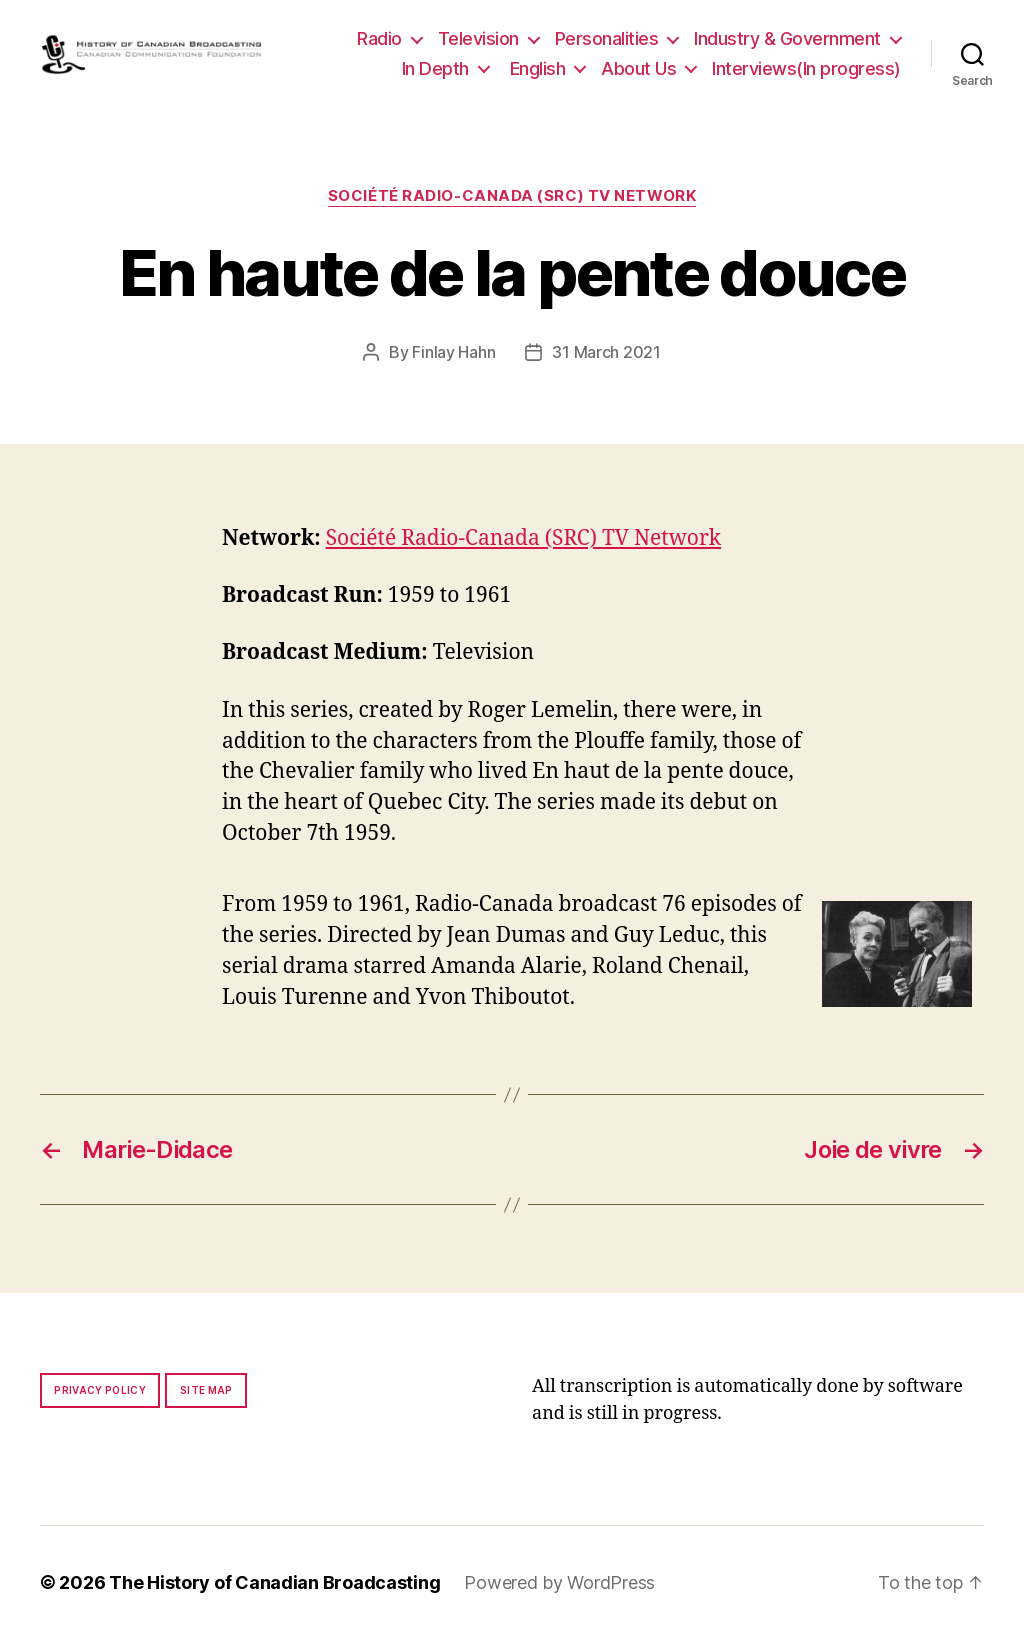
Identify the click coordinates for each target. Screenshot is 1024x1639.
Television (478, 38)
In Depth (435, 68)
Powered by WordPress (559, 1582)
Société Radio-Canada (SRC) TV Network (512, 196)
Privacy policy (100, 1390)
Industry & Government (787, 38)
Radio (379, 38)
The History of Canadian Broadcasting (274, 1582)
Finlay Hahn (453, 352)
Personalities (607, 38)
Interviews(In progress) (806, 68)
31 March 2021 (606, 352)
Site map (206, 1390)
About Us (638, 68)
